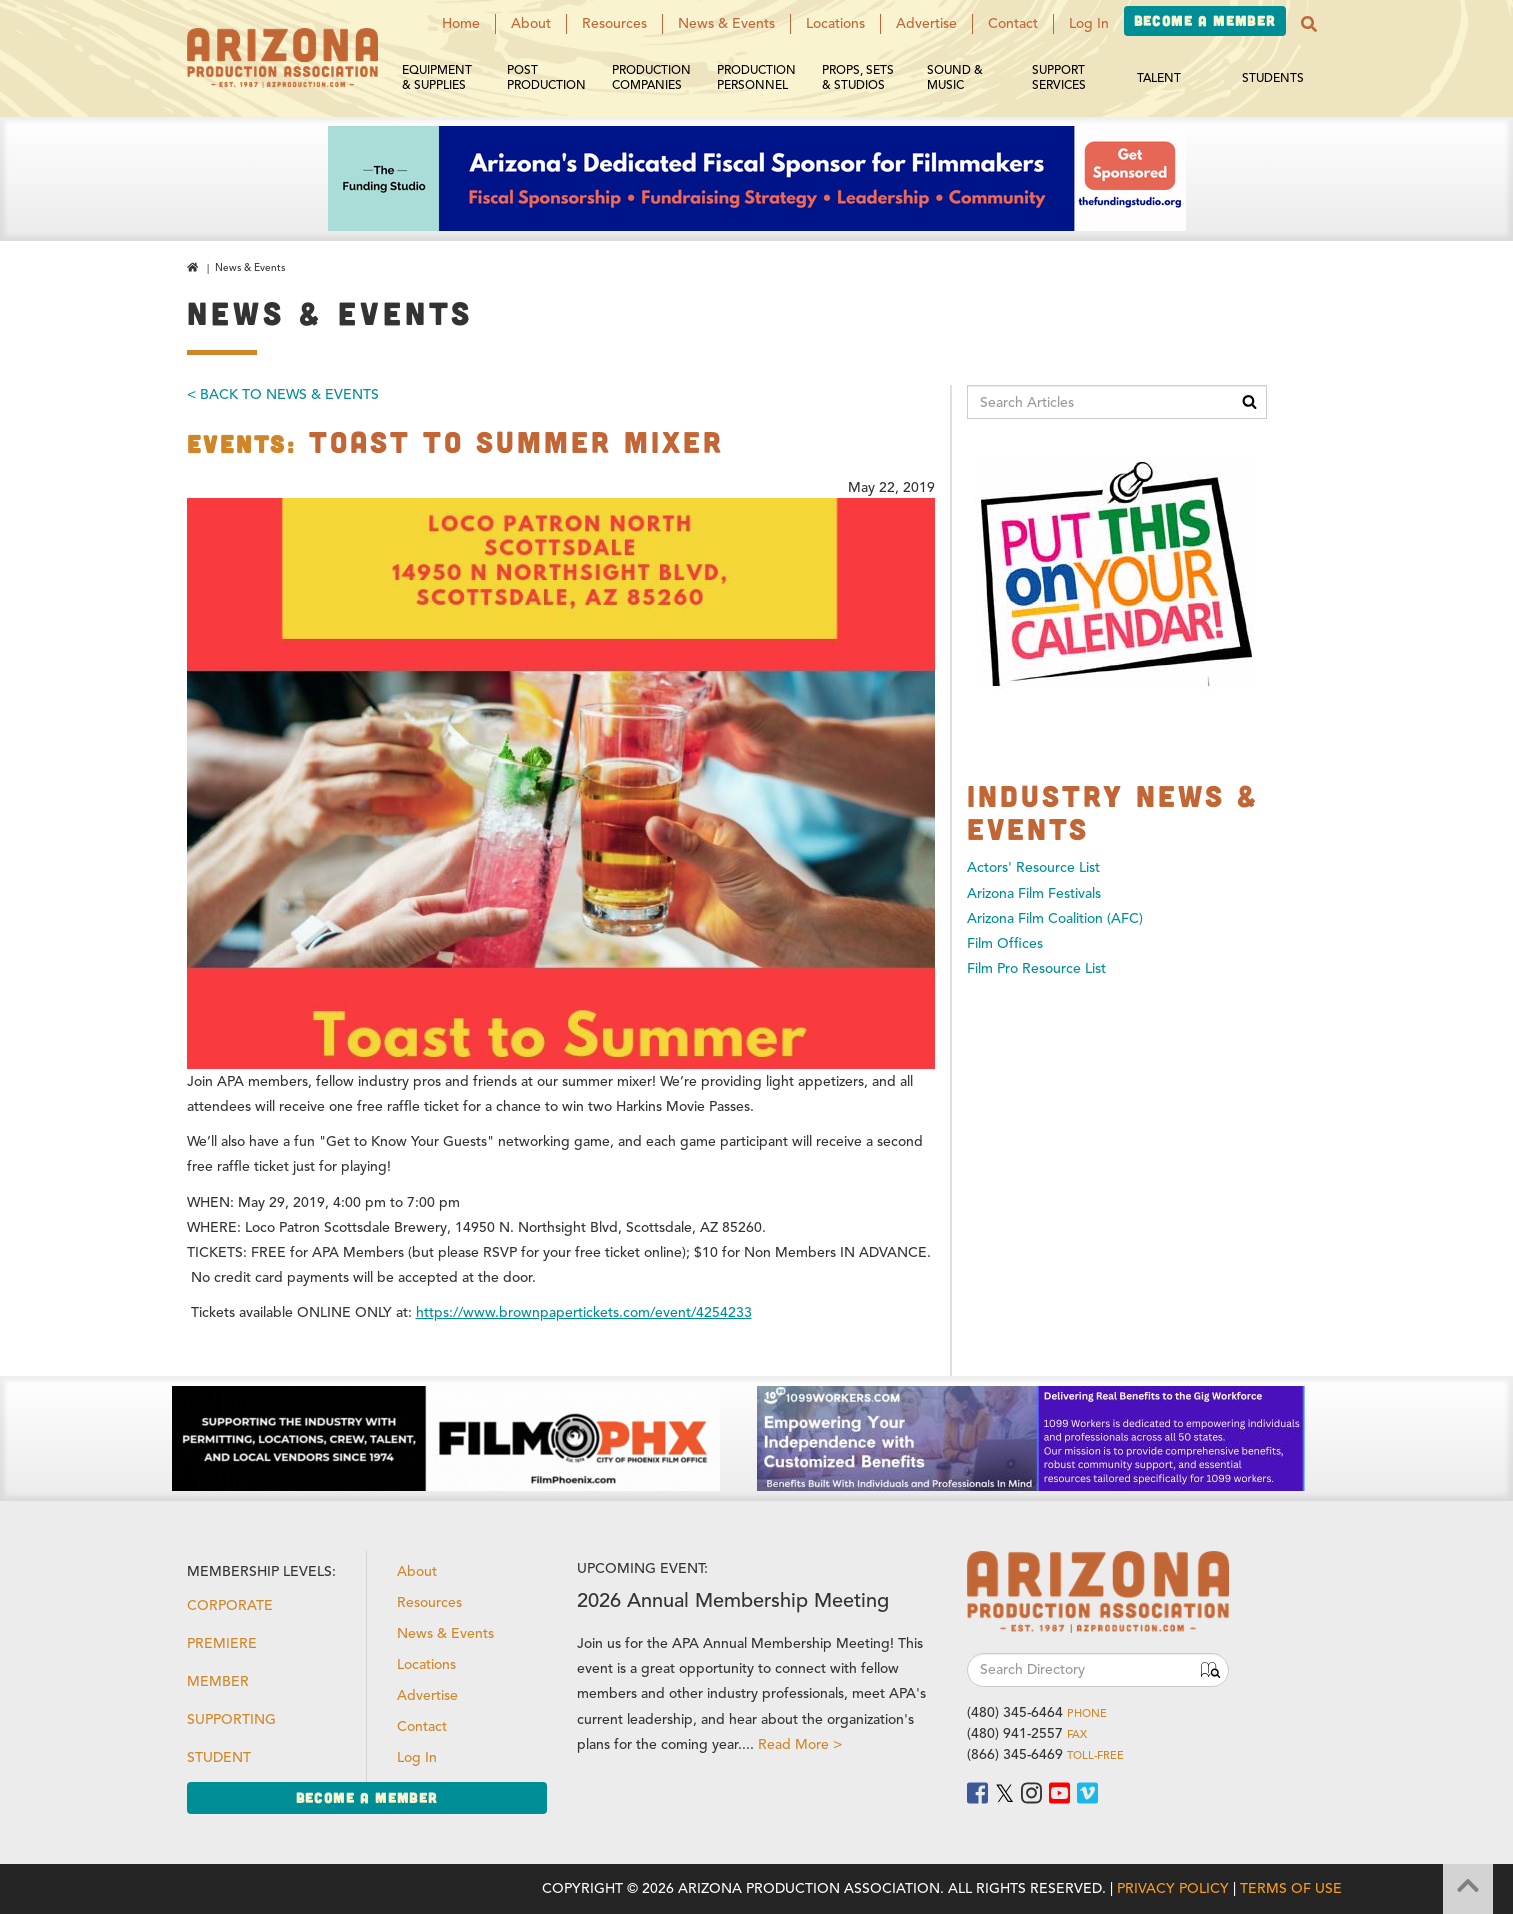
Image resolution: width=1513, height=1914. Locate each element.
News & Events (726, 23)
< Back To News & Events (283, 394)
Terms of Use (1291, 1888)
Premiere (222, 1643)
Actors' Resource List (1033, 867)
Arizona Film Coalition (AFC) (1055, 918)
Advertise (926, 23)
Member (218, 1681)
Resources (614, 23)
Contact (1013, 23)
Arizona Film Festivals (1034, 893)
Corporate (230, 1605)
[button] (1309, 24)
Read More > (800, 1744)
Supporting (231, 1719)
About (531, 23)
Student (219, 1757)
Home (461, 23)
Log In (1089, 23)
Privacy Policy (1173, 1888)
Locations (835, 23)
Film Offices (1005, 943)
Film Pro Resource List (1036, 968)
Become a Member (1205, 20)
